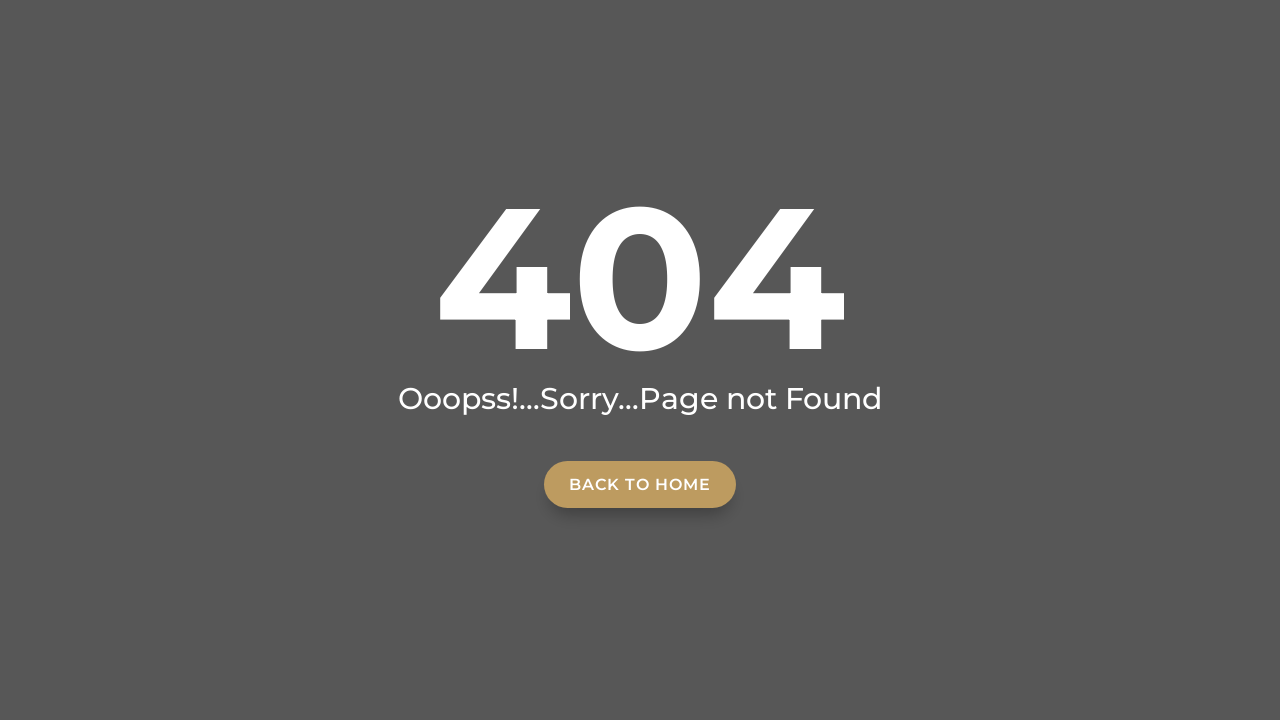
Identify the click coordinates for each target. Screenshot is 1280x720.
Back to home (640, 484)
